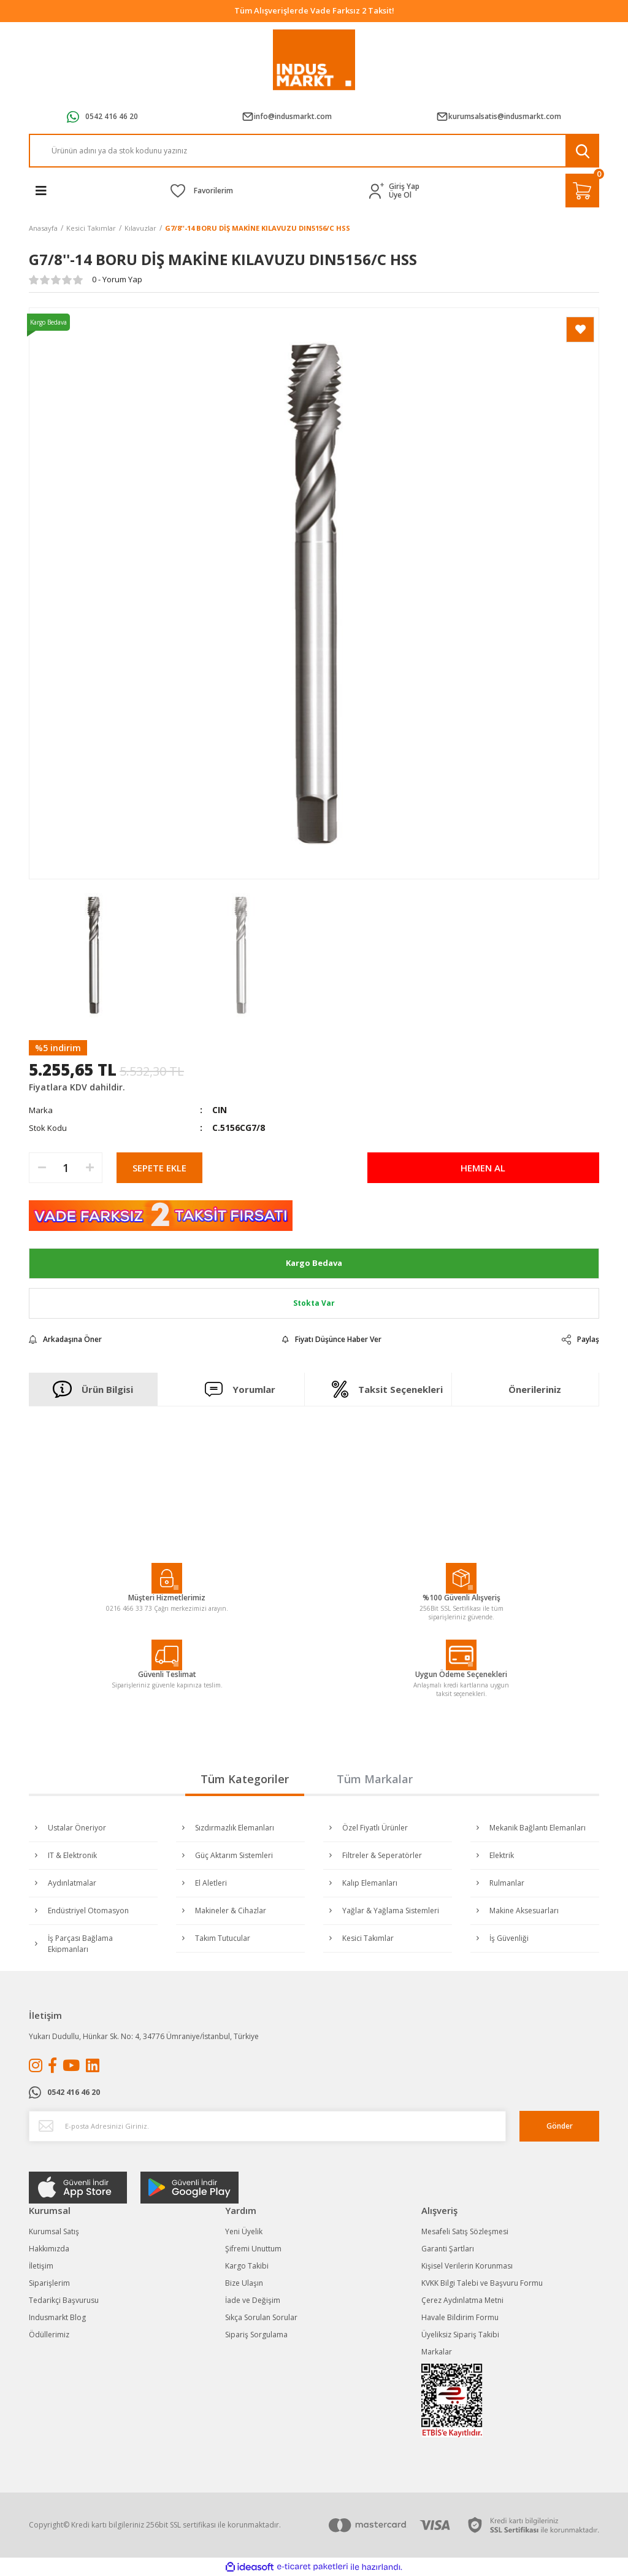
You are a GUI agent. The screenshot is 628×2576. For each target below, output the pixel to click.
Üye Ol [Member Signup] (400, 195)
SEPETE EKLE (159, 1168)
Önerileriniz (534, 1389)
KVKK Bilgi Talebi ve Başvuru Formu (482, 2283)
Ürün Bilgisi (93, 1389)
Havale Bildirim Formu (460, 2317)
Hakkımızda (49, 2248)
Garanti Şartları (447, 2248)
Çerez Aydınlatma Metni (462, 2300)
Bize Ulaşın (244, 2283)
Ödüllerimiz (49, 2334)
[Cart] (582, 190)
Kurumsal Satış (54, 2231)
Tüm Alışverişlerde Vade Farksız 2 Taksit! (314, 10)
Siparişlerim (49, 2283)
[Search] (314, 151)
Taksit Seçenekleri (387, 1389)
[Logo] (314, 60)
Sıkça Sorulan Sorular (261, 2317)
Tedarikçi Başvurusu (64, 2300)
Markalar (436, 2352)
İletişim (41, 2266)
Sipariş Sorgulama (256, 2334)
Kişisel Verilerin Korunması (467, 2266)
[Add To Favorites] (580, 329)
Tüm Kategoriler (245, 1779)
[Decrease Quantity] (41, 1167)
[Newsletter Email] (267, 2126)
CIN (219, 1110)
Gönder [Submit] (559, 2126)
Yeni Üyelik (243, 2231)
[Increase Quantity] (89, 1167)
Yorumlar (240, 1389)
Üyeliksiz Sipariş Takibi (460, 2334)
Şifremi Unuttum (253, 2248)
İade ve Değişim (252, 2300)
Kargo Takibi (247, 2266)
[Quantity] (65, 1167)
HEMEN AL (483, 1168)
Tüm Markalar (375, 1779)
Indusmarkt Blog (57, 2317)
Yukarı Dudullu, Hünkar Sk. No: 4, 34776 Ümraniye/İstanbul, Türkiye (144, 2036)
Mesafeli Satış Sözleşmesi (464, 2231)
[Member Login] (379, 191)
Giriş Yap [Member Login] (404, 186)
